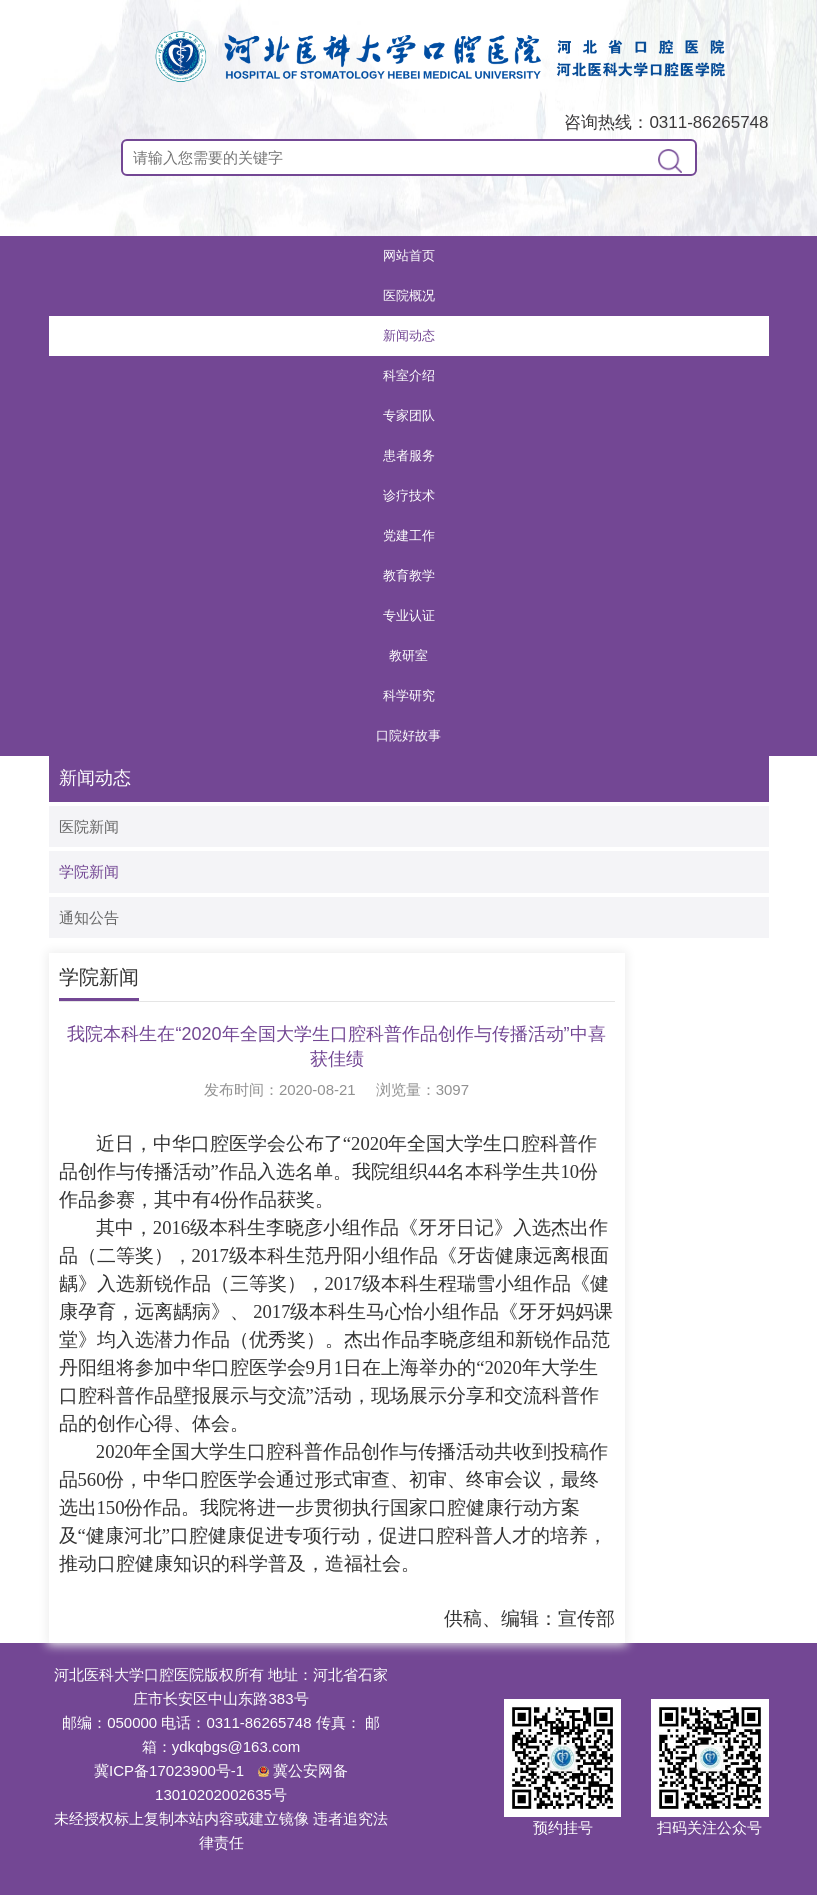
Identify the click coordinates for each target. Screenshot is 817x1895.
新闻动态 (409, 335)
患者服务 (409, 455)
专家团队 (409, 415)
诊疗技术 (409, 495)
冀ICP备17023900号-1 (169, 1770)
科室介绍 (409, 375)
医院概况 (409, 295)
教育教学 (409, 575)
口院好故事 (408, 735)
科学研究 (409, 695)
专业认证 (409, 615)
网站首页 (409, 255)
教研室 (408, 655)
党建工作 (409, 535)
